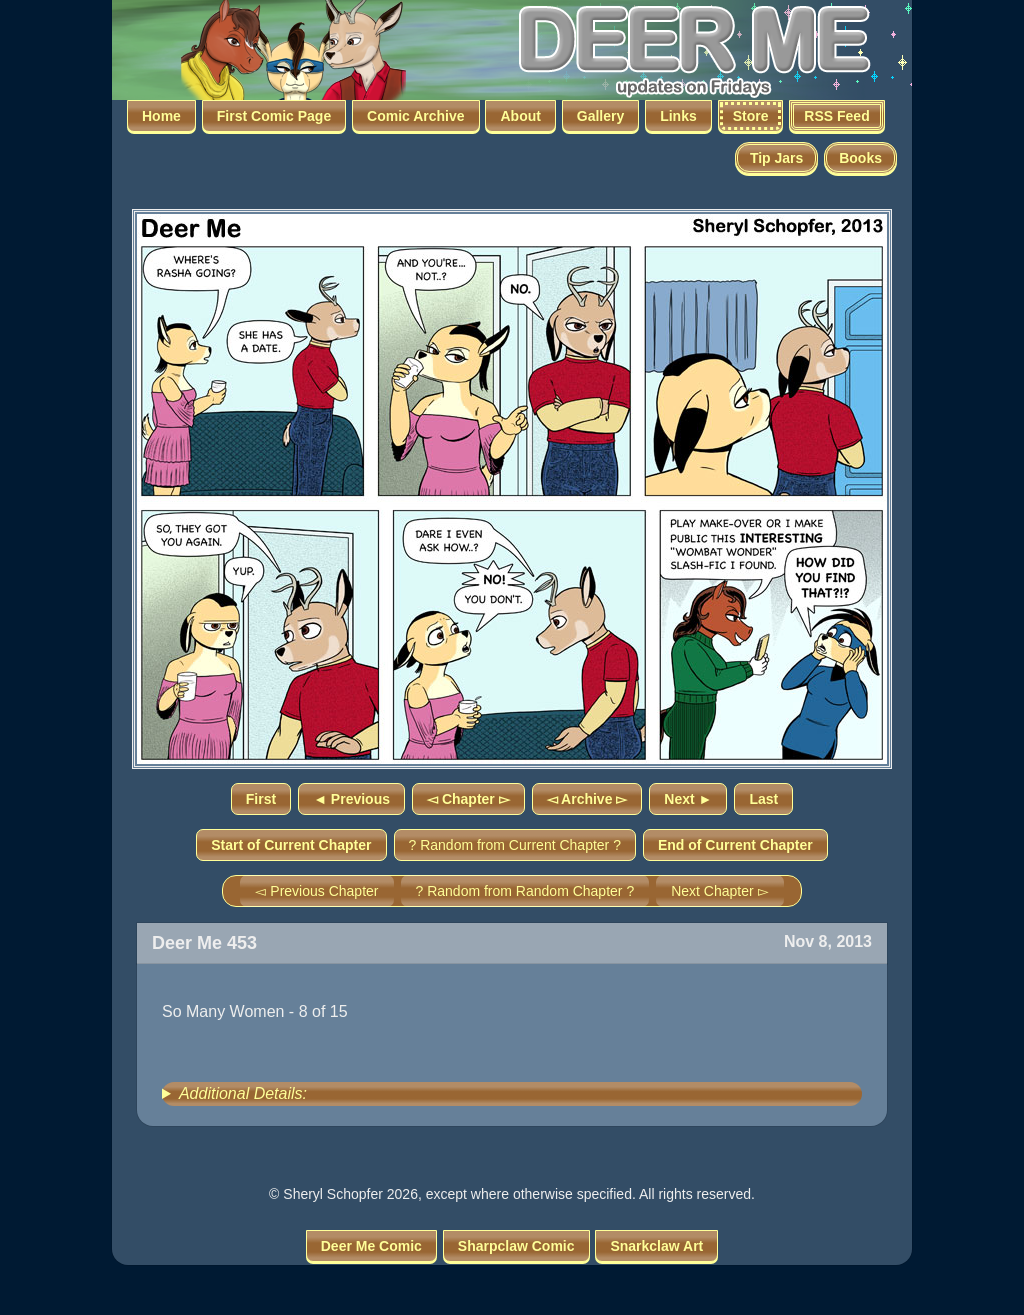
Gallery (600, 116)
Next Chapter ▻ (719, 891)
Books (860, 158)
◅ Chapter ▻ (468, 799)
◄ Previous (351, 799)
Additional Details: (243, 1093)
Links (678, 116)
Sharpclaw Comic (516, 1246)
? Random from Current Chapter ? (515, 845)
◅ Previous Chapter (316, 891)
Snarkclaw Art (656, 1246)
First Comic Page (274, 116)
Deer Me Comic (371, 1246)
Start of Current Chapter (291, 845)
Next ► (688, 799)
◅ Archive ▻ (587, 799)
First (261, 799)
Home (161, 116)
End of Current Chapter (735, 845)
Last (763, 799)
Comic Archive (416, 116)
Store (751, 116)
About (520, 116)
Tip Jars (776, 158)
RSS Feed (836, 116)
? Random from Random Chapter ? (525, 891)
